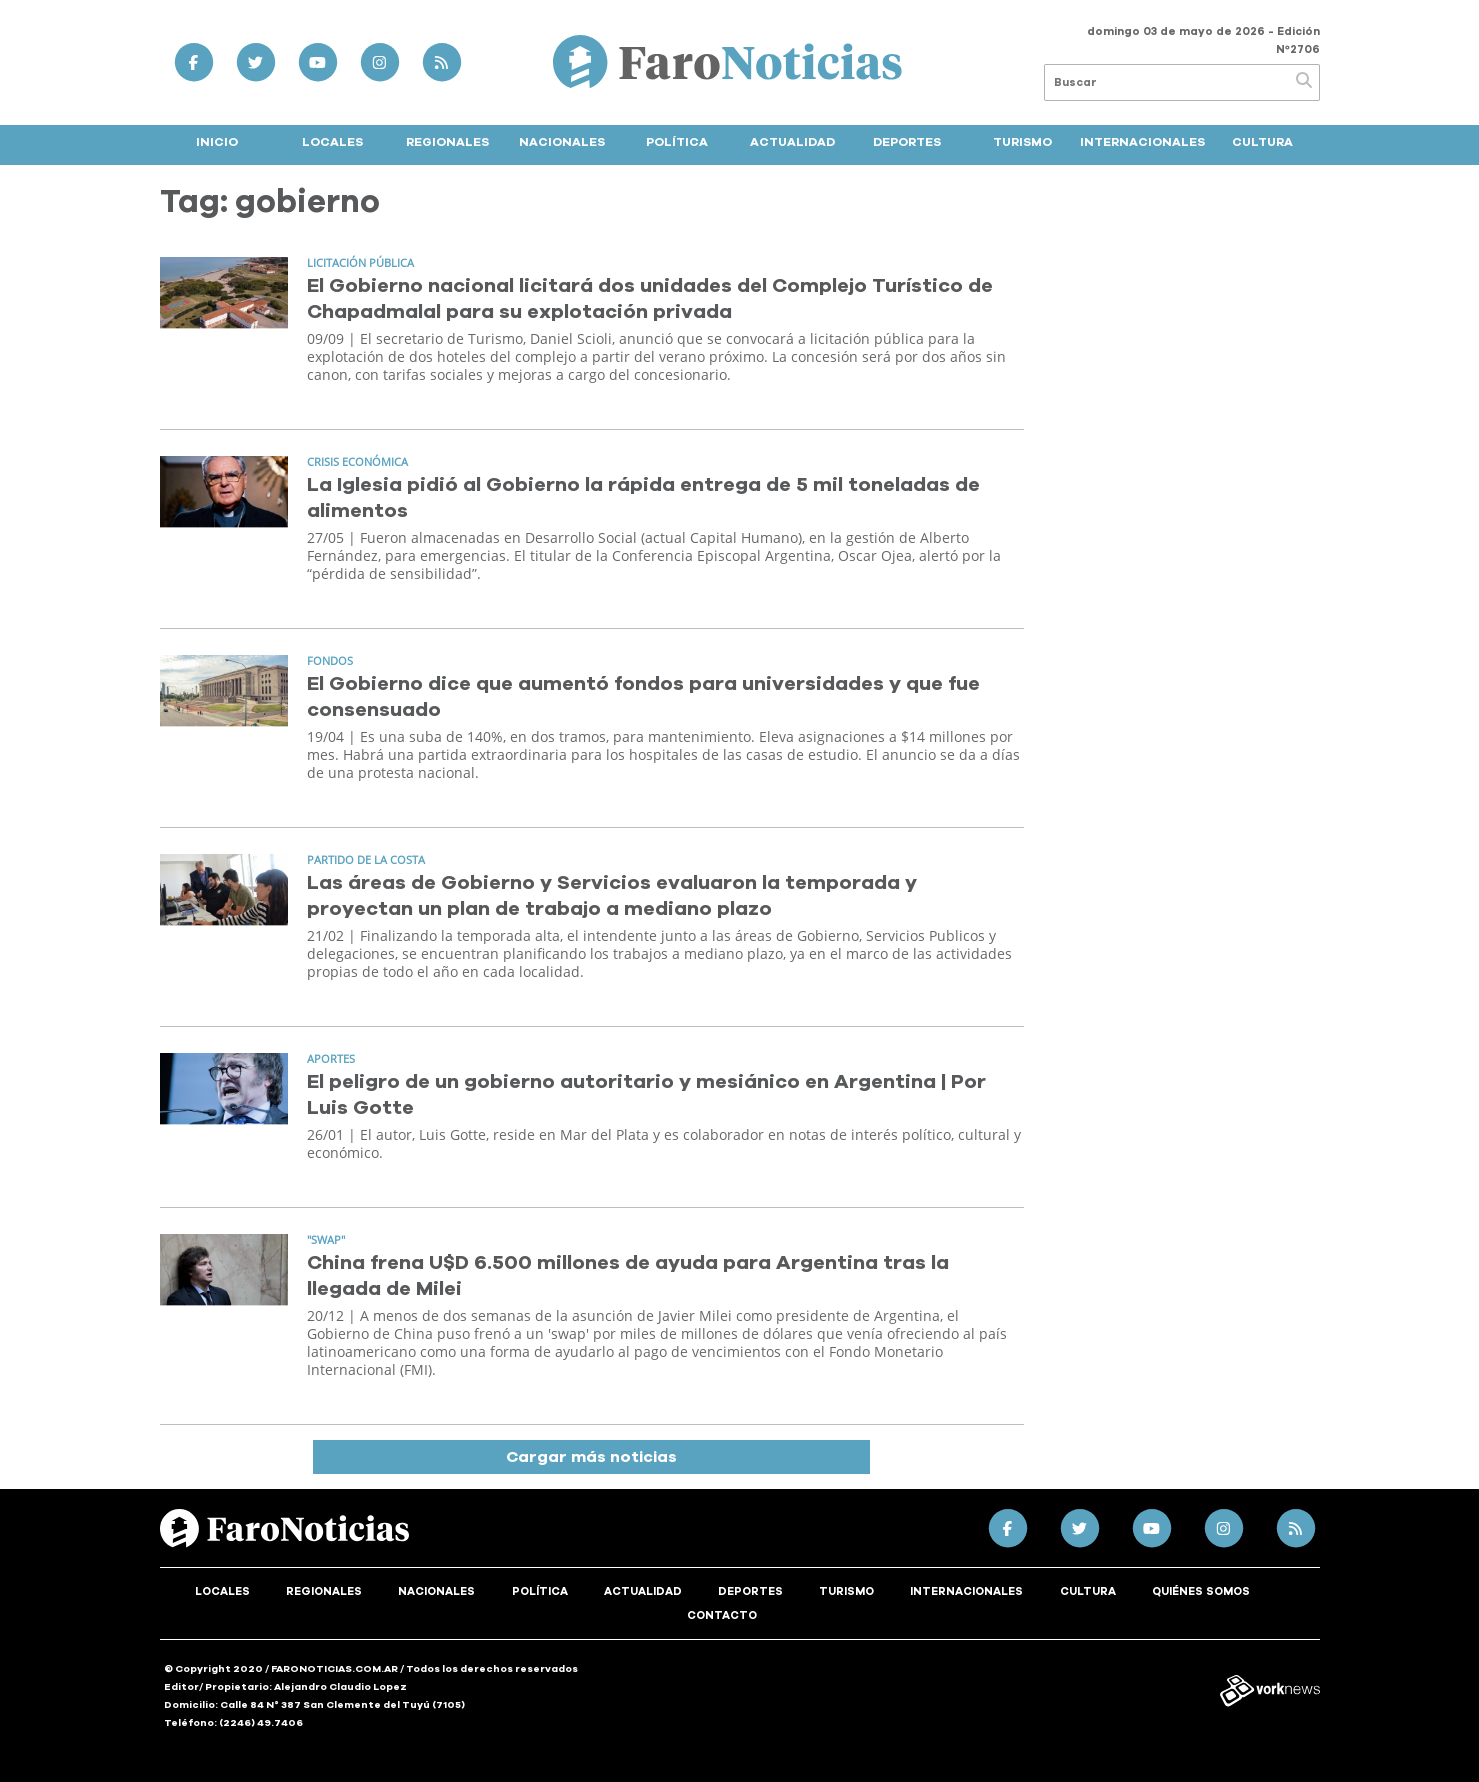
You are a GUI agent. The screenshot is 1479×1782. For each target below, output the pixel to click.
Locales (332, 142)
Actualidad (792, 142)
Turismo (1022, 142)
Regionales (447, 142)
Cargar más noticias (591, 1457)
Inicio (217, 142)
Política (677, 142)
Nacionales (562, 142)
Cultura (1262, 142)
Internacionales (1142, 142)
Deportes (907, 142)
